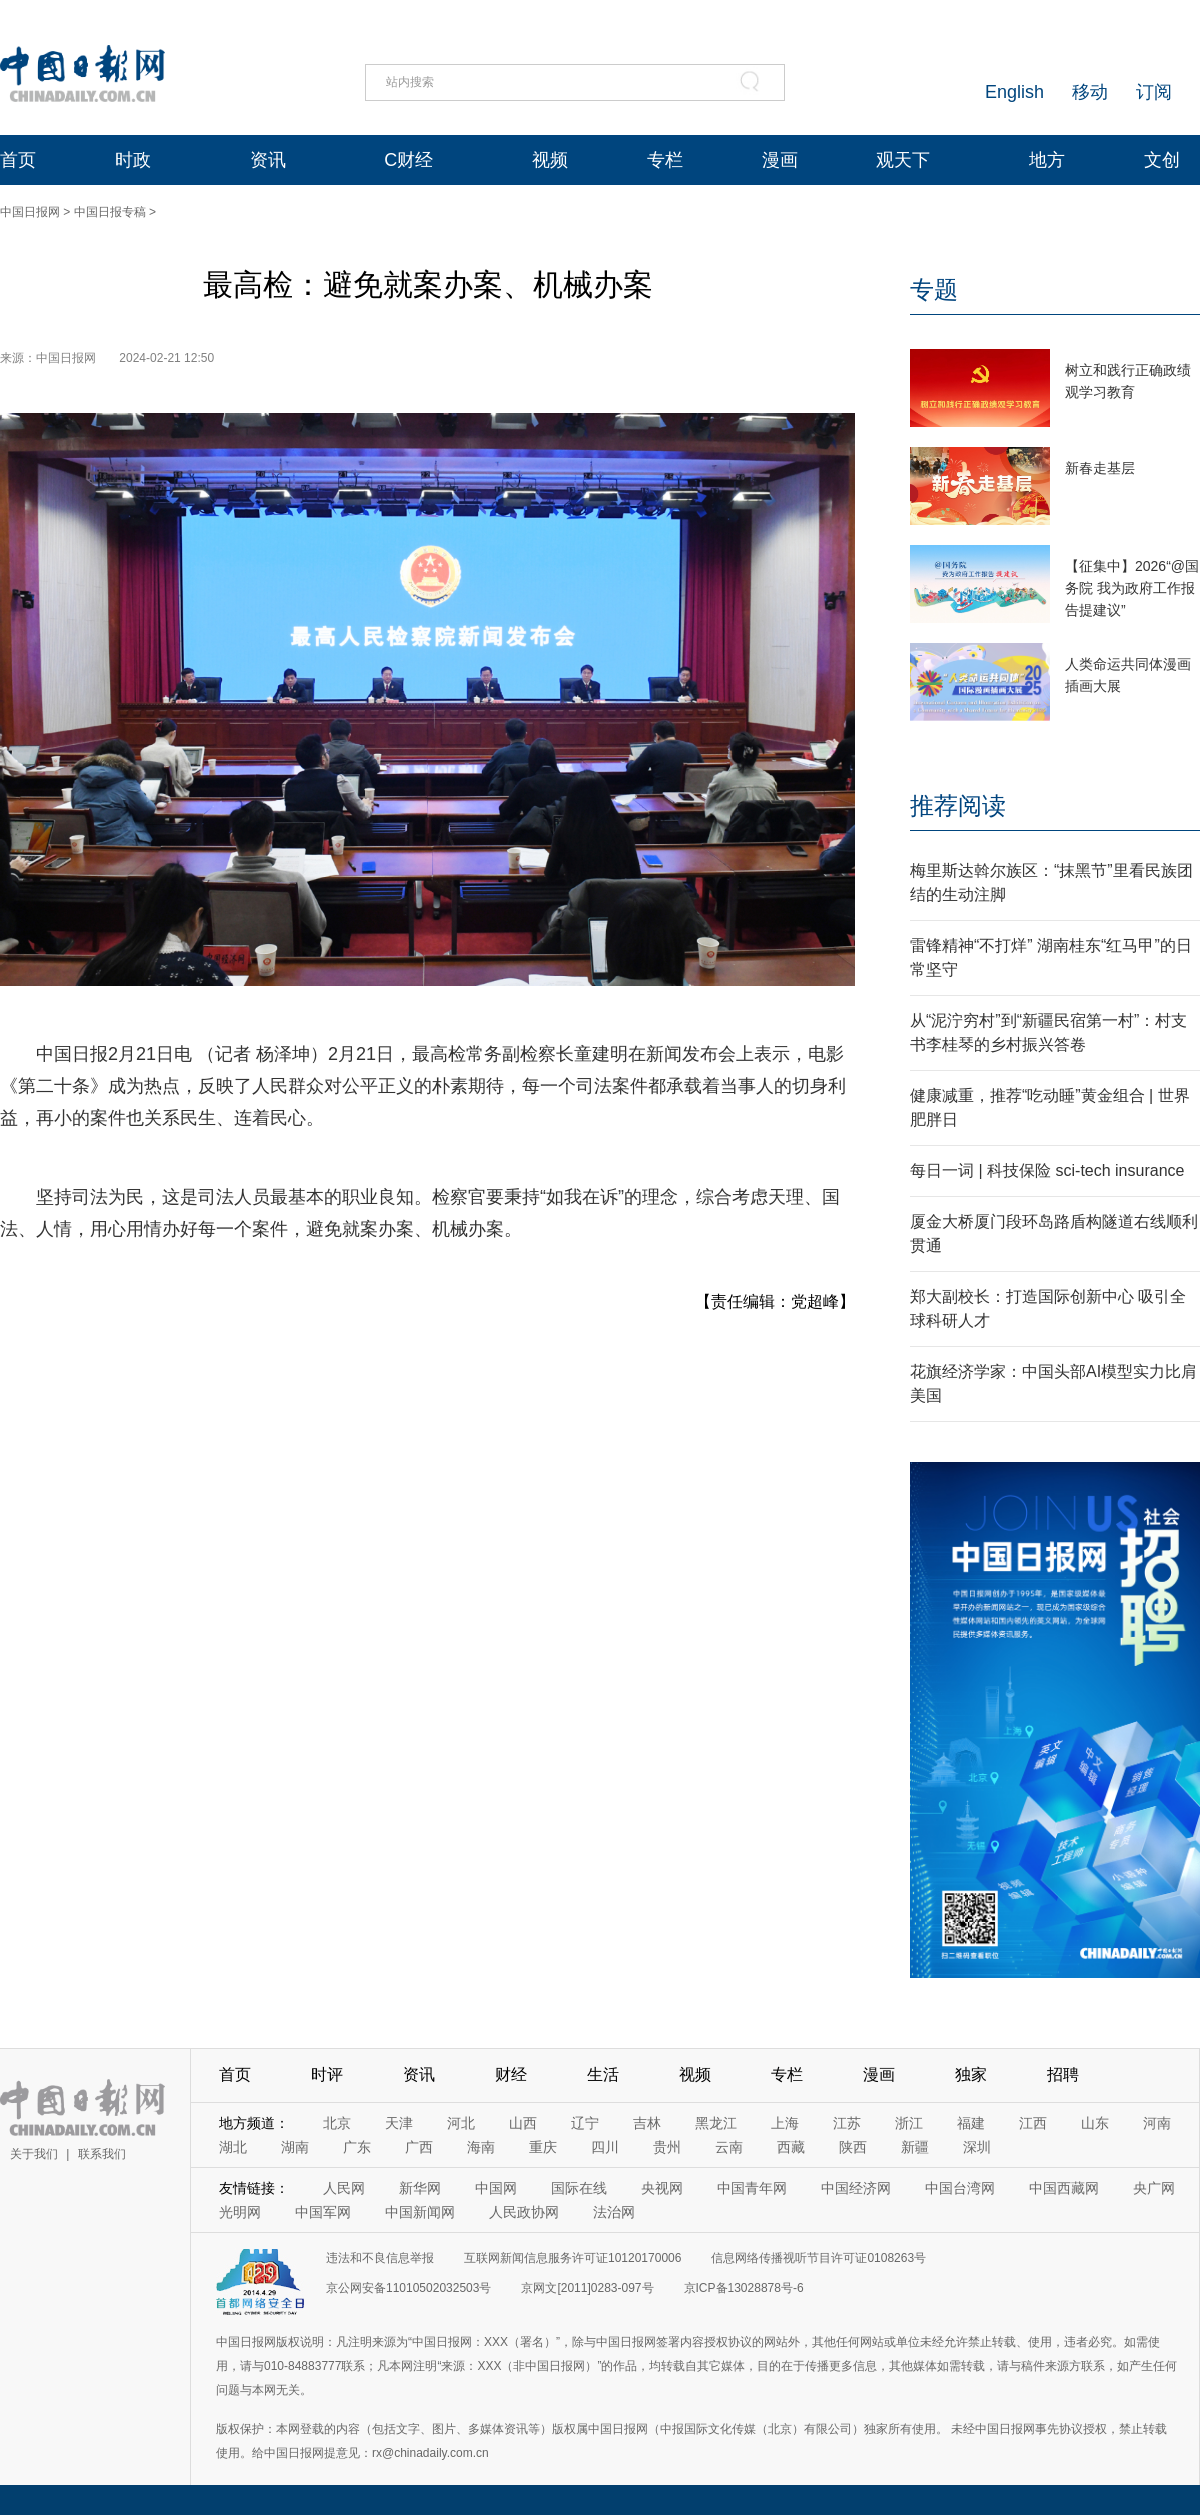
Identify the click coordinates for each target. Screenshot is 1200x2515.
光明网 (240, 2212)
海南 (481, 2147)
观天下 (903, 160)
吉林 (647, 2123)
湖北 (233, 2147)
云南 (729, 2147)
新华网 (420, 2188)
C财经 (408, 160)
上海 (785, 2123)
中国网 (496, 2188)
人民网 (344, 2188)
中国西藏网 (1064, 2188)
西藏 (791, 2147)
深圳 (977, 2147)
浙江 (909, 2123)
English (1014, 92)
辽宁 (585, 2123)
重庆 (543, 2147)
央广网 (1154, 2188)
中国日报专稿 (110, 212)
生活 (603, 2074)
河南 (1157, 2123)
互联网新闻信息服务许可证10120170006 (572, 2258)
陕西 (853, 2147)
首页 (18, 160)
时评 (327, 2074)
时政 (133, 160)
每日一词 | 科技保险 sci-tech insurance (1047, 1170)
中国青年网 (752, 2188)
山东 (1095, 2123)
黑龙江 (716, 2123)
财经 (511, 2074)
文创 (1162, 160)
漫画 (780, 160)
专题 (934, 289)
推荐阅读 (958, 805)
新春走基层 (1100, 468)
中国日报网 (30, 212)
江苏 (847, 2123)
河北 (461, 2123)
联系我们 (102, 2154)
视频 (550, 160)
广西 (419, 2147)
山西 (523, 2123)
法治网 (614, 2212)
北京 (337, 2123)
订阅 (1154, 92)
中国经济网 (856, 2188)
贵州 (667, 2147)
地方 (1047, 160)
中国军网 (323, 2212)
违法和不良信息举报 (380, 2258)
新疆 (915, 2147)
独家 (971, 2074)
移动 (1090, 92)
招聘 (1063, 2074)
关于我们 (34, 2154)
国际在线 (579, 2188)
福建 (971, 2123)
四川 (605, 2147)
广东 (357, 2147)
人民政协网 (524, 2212)
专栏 (665, 160)
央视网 (662, 2188)
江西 (1033, 2123)
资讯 (268, 160)
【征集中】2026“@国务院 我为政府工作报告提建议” (1132, 588)
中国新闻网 (420, 2212)
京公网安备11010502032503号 (408, 2288)
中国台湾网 (960, 2188)
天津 (399, 2123)
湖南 (295, 2147)
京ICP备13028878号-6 (744, 2288)
